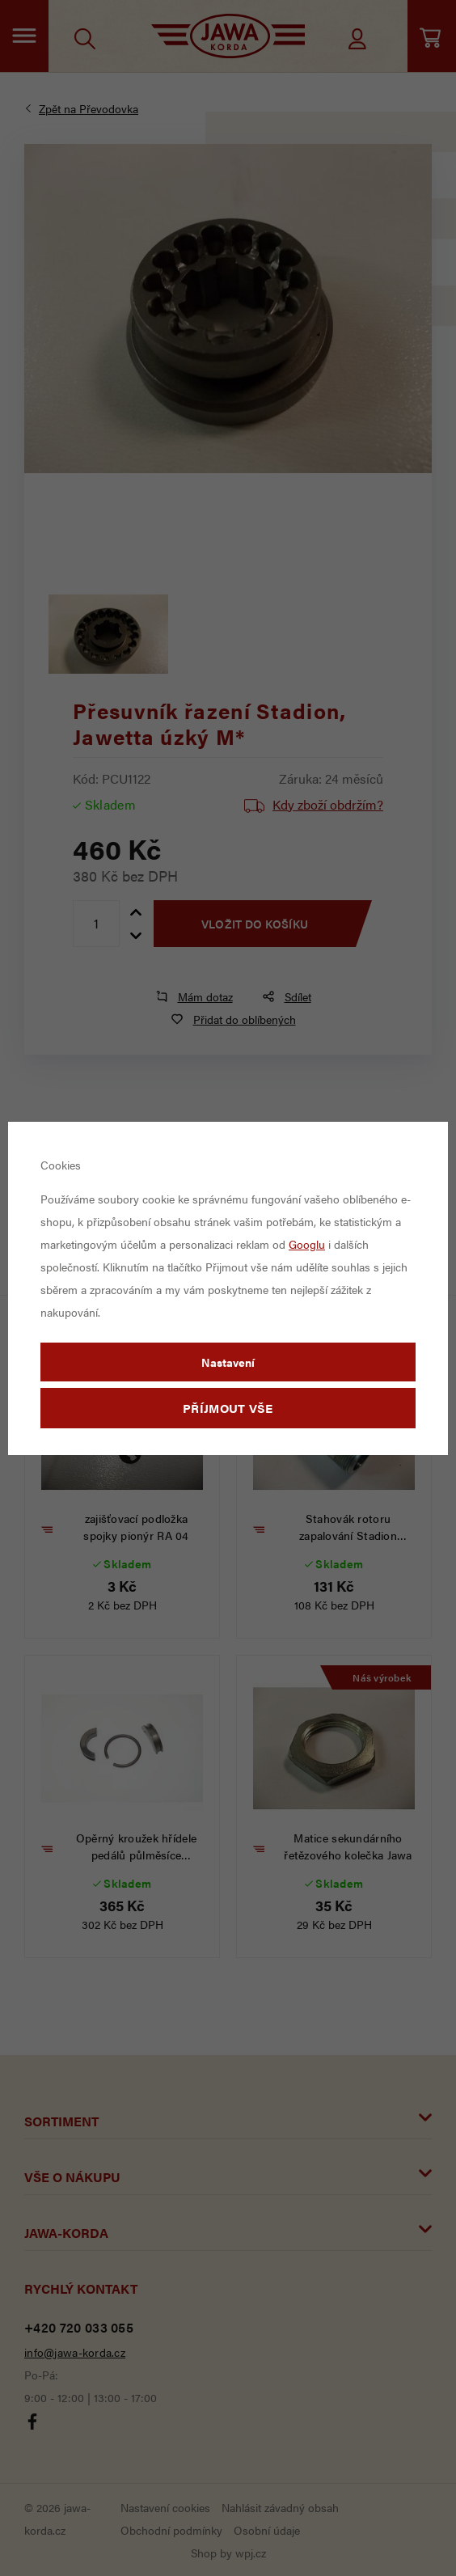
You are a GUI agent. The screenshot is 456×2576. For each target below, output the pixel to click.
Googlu (307, 1244)
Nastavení (228, 1362)
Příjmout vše (228, 1407)
